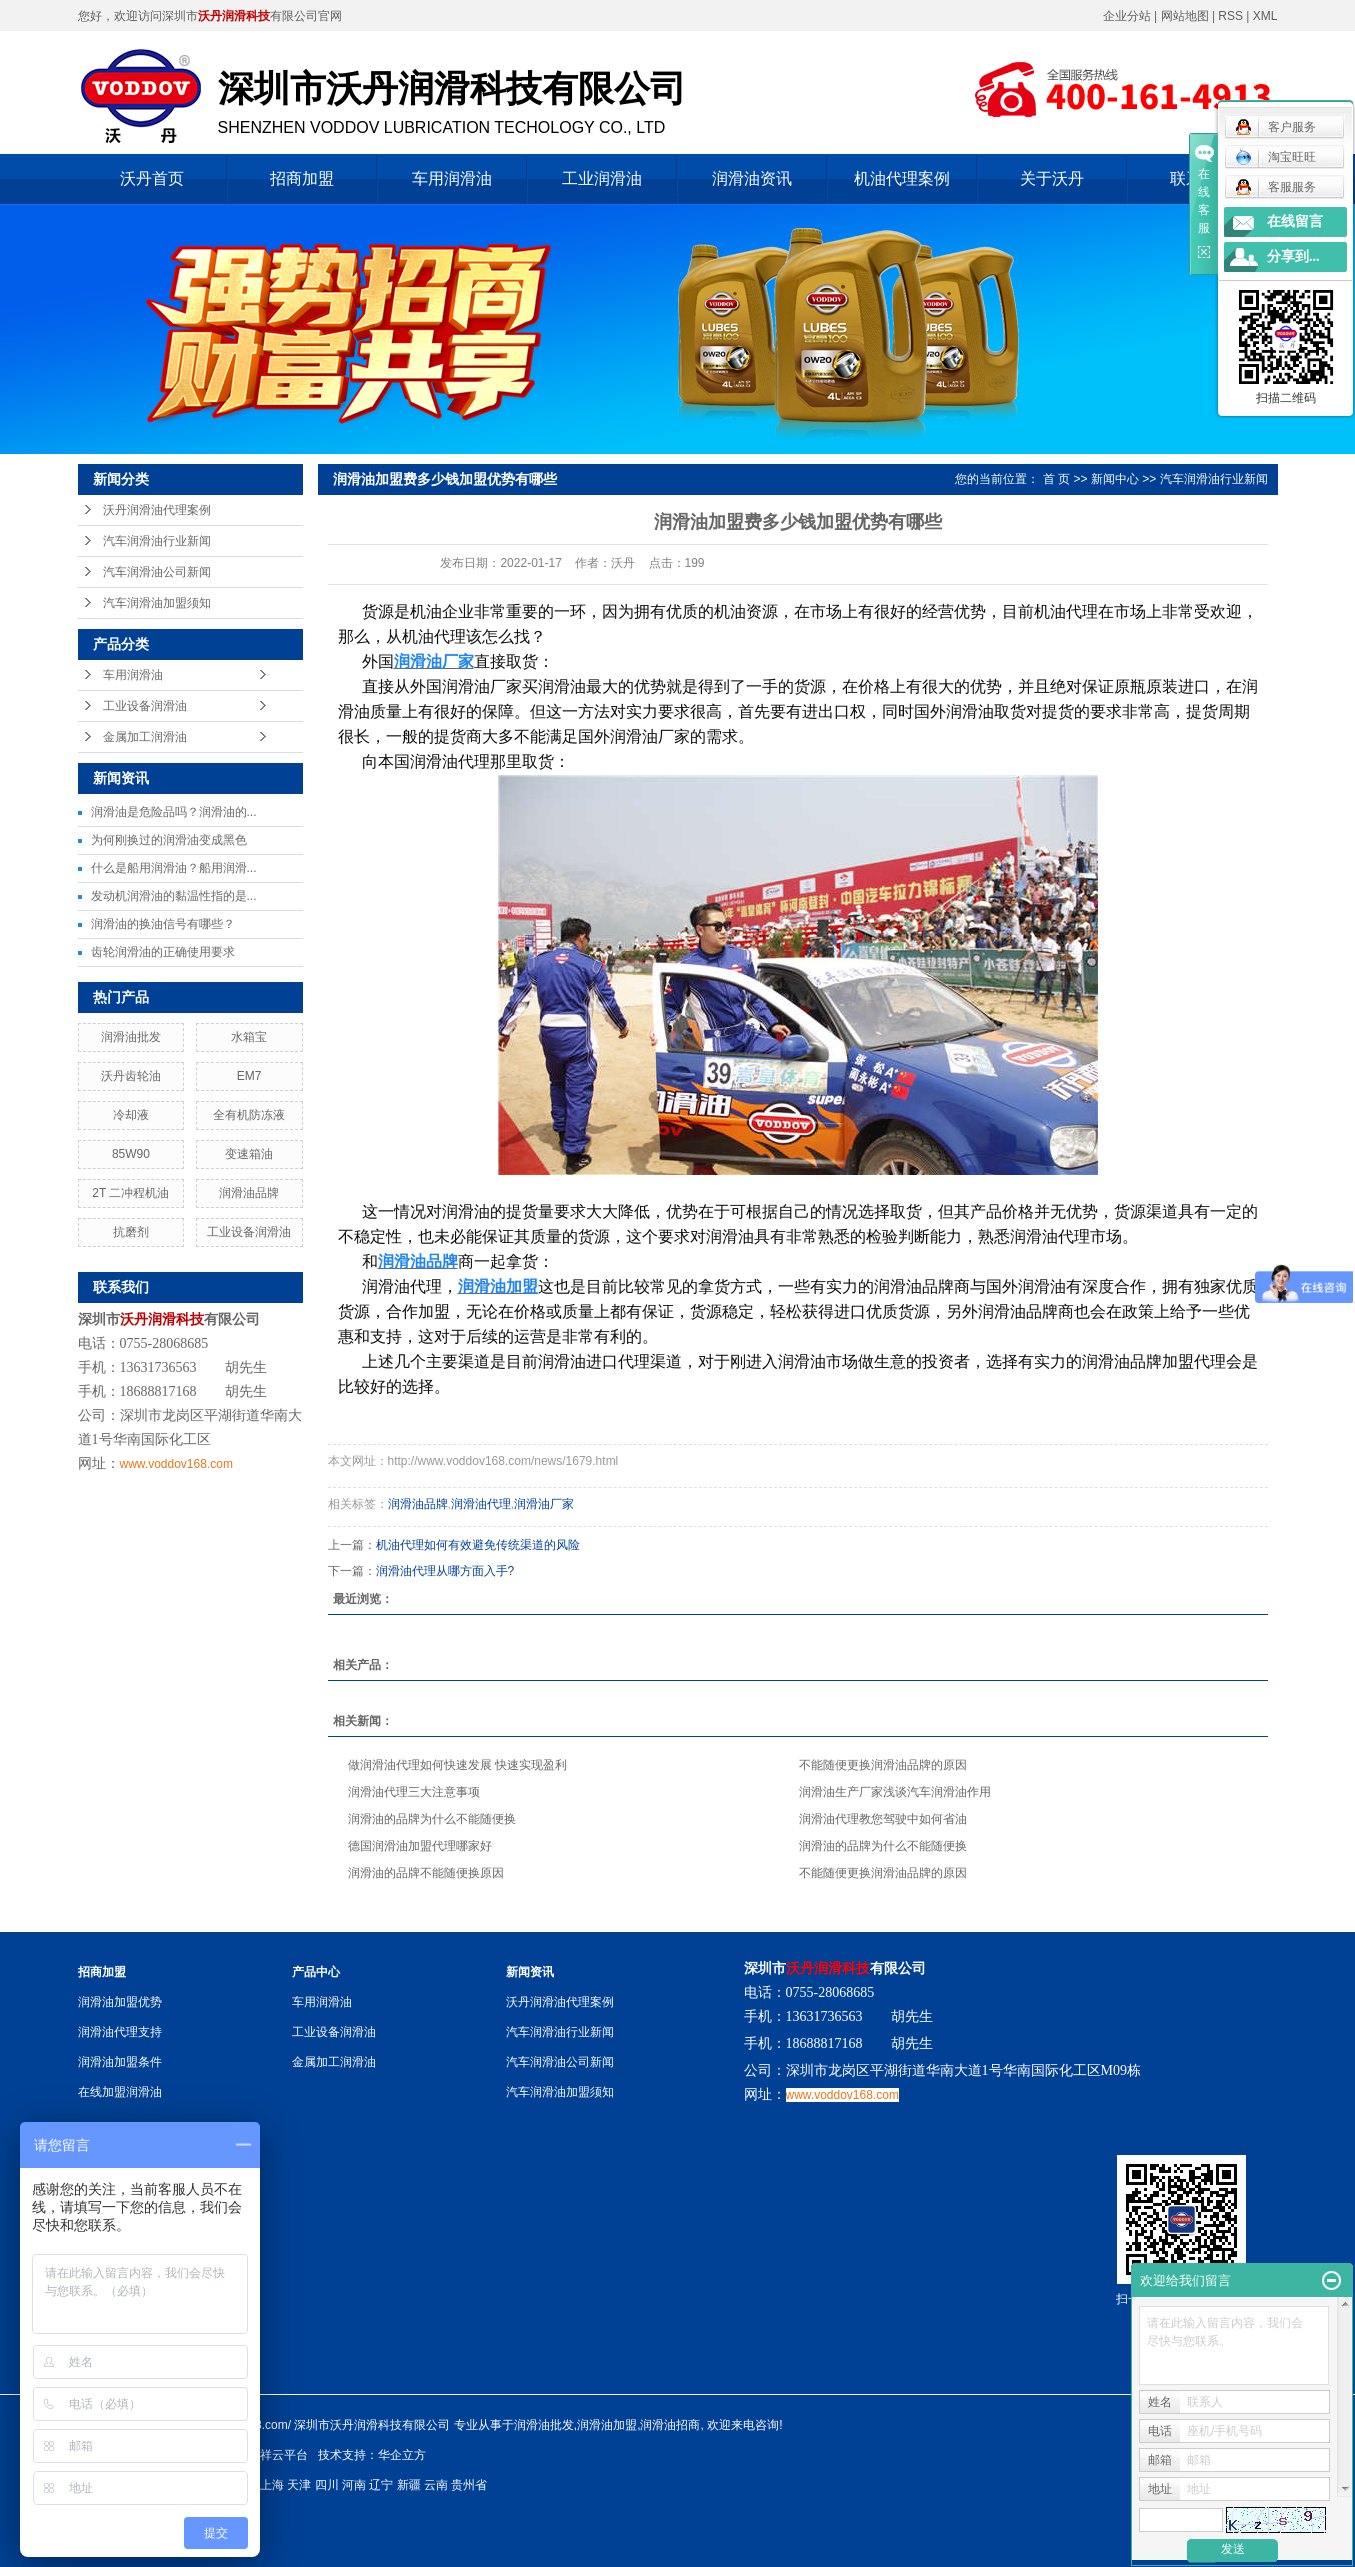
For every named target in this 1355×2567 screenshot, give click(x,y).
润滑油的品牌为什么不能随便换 (432, 1819)
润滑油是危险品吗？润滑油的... (174, 812)
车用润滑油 (452, 178)
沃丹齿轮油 (131, 1076)
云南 (436, 2485)
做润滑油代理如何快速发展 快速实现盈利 (457, 1765)
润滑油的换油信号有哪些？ (163, 924)
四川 (327, 2485)
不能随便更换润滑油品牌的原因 (883, 1765)
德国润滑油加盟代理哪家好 (420, 1846)
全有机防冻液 (249, 1115)
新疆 (409, 2485)
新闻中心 (1115, 479)
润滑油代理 (481, 1504)
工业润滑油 (602, 178)
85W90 (131, 1154)
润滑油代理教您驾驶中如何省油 (883, 1819)
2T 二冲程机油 (130, 1193)
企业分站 (1127, 16)
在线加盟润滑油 (120, 2092)
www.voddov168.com (176, 1464)
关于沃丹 (1052, 178)
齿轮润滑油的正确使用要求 (163, 952)
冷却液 (131, 1115)
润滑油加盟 (607, 2425)
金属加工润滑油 (145, 737)
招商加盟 (302, 178)
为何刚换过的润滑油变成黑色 (169, 840)
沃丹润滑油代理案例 (157, 510)
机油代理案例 (902, 178)
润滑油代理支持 (120, 2032)
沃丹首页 (152, 178)
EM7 (249, 1076)
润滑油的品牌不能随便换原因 (426, 1873)
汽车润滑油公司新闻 (157, 572)
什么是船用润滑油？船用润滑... (174, 868)
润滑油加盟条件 (120, 2062)
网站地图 (1186, 16)
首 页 (1056, 479)
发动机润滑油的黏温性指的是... (174, 896)
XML (1265, 16)
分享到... (1293, 256)
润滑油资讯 (752, 178)
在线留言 (1295, 221)
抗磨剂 (131, 1232)
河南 (354, 2485)
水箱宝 (249, 1037)
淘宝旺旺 (1275, 157)
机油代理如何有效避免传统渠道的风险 (478, 1545)
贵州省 (469, 2485)
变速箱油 (249, 1154)
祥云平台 (284, 2455)
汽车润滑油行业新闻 (157, 541)
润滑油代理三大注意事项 (414, 1792)
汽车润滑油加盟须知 (157, 603)
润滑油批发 (131, 1037)
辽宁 (381, 2485)
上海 (272, 2485)
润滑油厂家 (544, 1504)
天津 (299, 2485)
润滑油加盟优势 (120, 2002)
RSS (1230, 16)
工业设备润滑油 (145, 706)
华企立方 (402, 2455)
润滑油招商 (670, 2425)
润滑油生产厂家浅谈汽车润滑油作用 (895, 1792)
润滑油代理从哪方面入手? (445, 1571)
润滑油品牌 (249, 1193)
